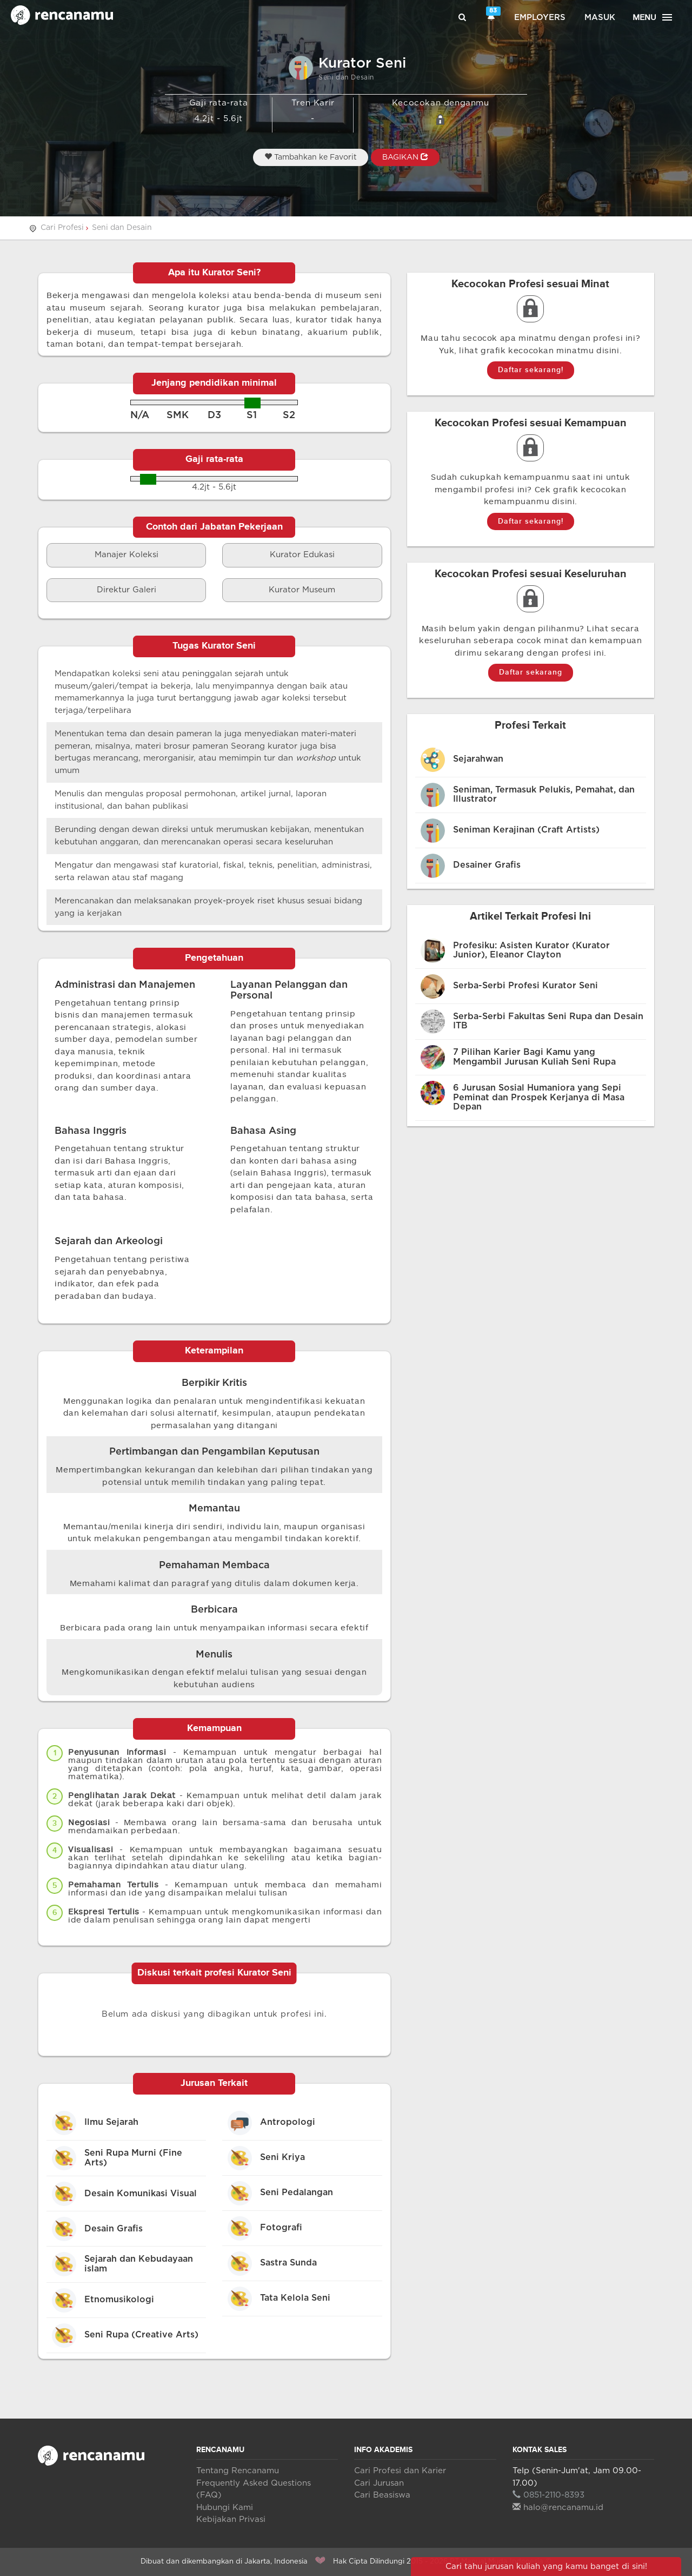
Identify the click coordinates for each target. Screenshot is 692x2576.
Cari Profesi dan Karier (400, 2471)
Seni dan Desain (122, 228)
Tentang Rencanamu (237, 2471)
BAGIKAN (405, 157)
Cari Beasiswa (382, 2495)
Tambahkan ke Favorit (310, 157)
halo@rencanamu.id (558, 2508)
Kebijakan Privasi (230, 2519)
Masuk (599, 18)
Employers (539, 18)
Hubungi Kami (224, 2508)
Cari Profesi (62, 228)
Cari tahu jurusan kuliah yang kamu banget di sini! (546, 2566)
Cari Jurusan (379, 2483)
